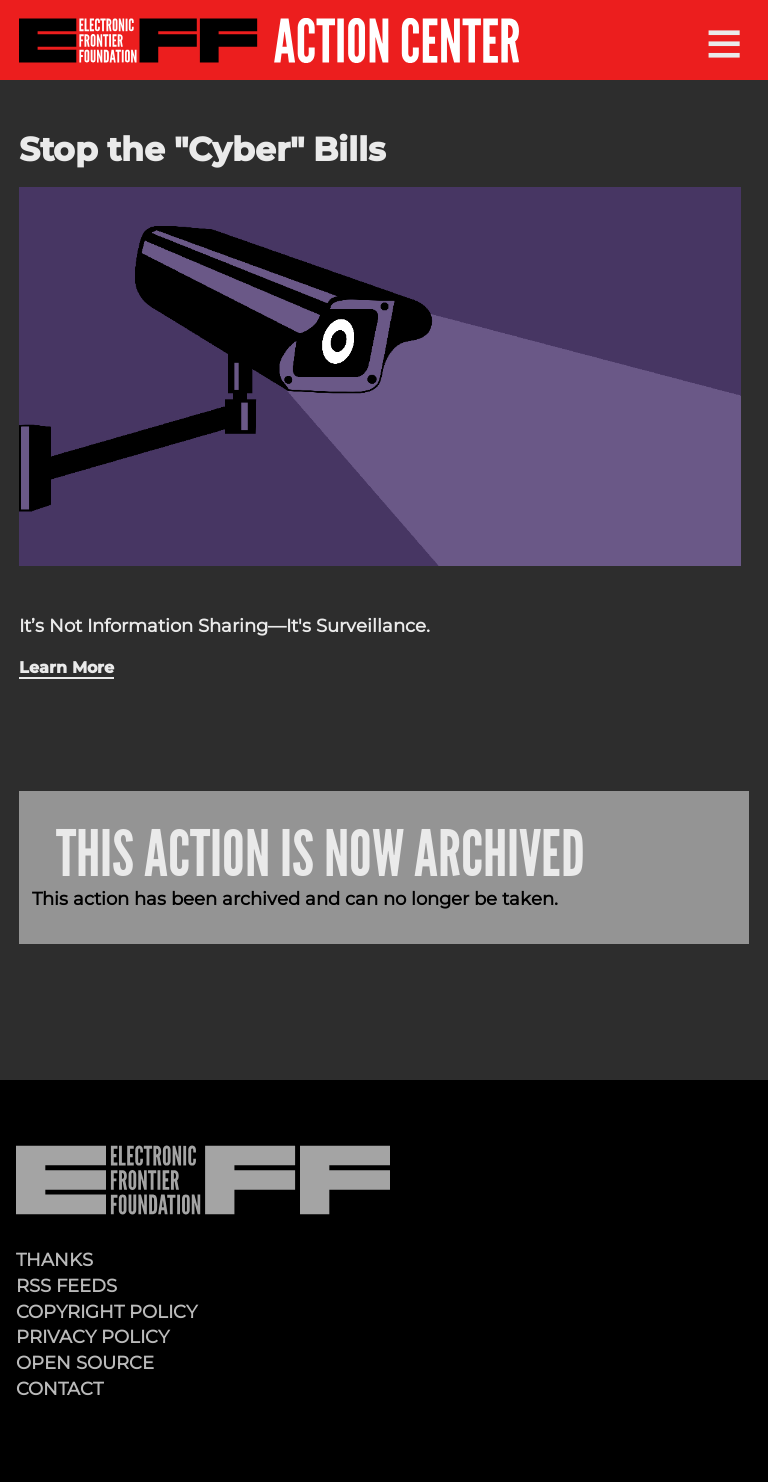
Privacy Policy (92, 1336)
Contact (59, 1388)
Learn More (66, 667)
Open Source (85, 1362)
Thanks (54, 1259)
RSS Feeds (66, 1285)
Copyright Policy (106, 1311)
